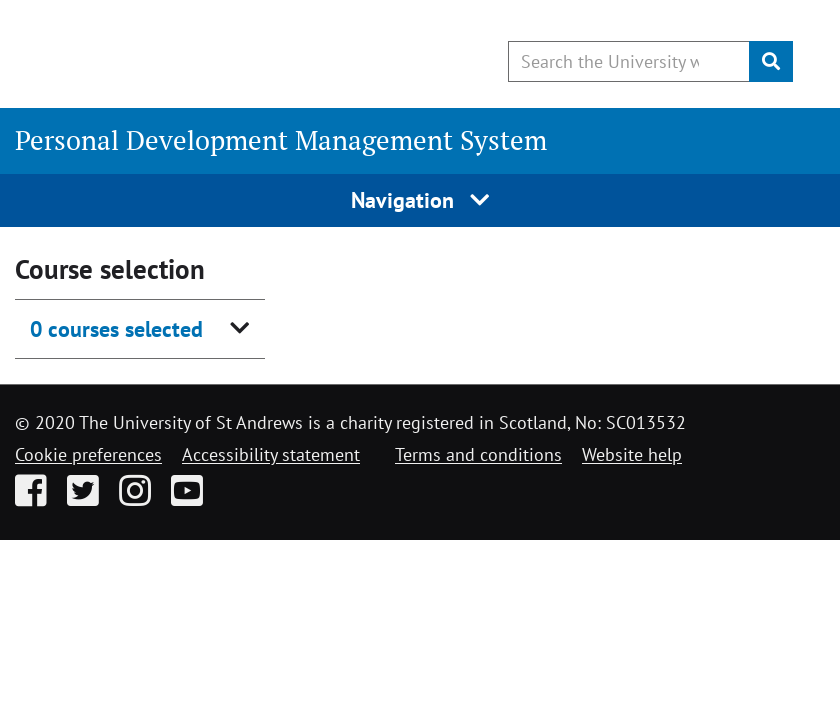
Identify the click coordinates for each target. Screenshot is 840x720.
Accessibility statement (271, 454)
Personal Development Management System (281, 140)
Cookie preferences (88, 454)
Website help (632, 454)
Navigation (420, 200)
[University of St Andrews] (177, 55)
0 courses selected (116, 329)
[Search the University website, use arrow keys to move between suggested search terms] (629, 61)
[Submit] (771, 61)
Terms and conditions (478, 454)
